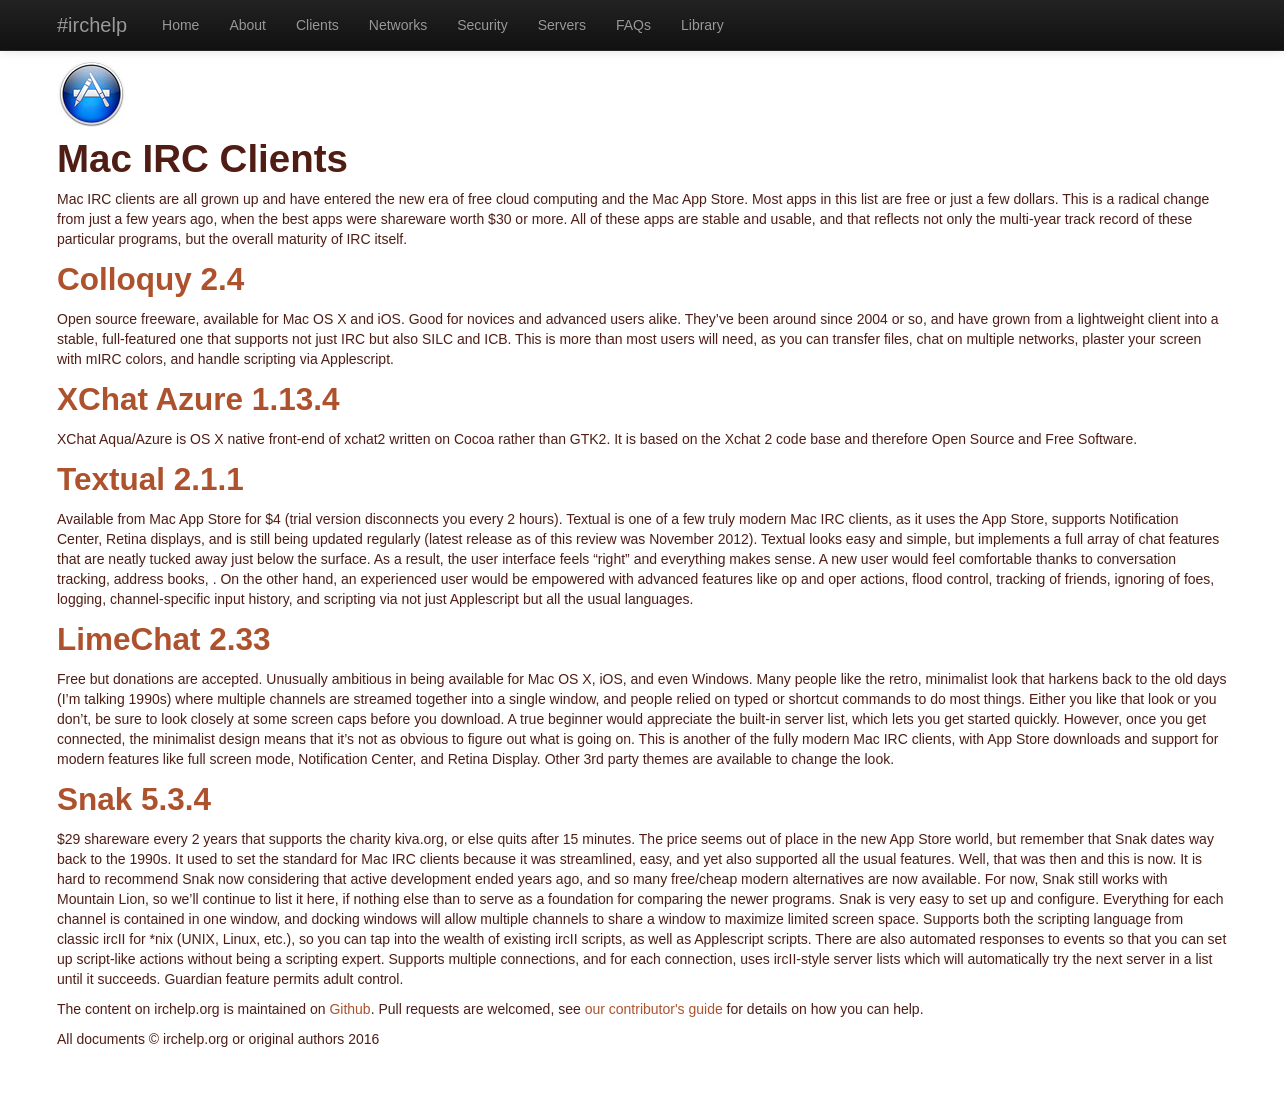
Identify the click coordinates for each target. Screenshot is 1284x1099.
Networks (398, 25)
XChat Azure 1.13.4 (198, 399)
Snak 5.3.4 (134, 799)
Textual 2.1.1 (150, 479)
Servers (562, 25)
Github (349, 1009)
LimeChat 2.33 (164, 639)
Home (180, 25)
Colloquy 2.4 (150, 279)
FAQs (633, 25)
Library (702, 25)
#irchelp (92, 25)
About (247, 25)
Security (482, 25)
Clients (317, 25)
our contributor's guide (654, 1009)
